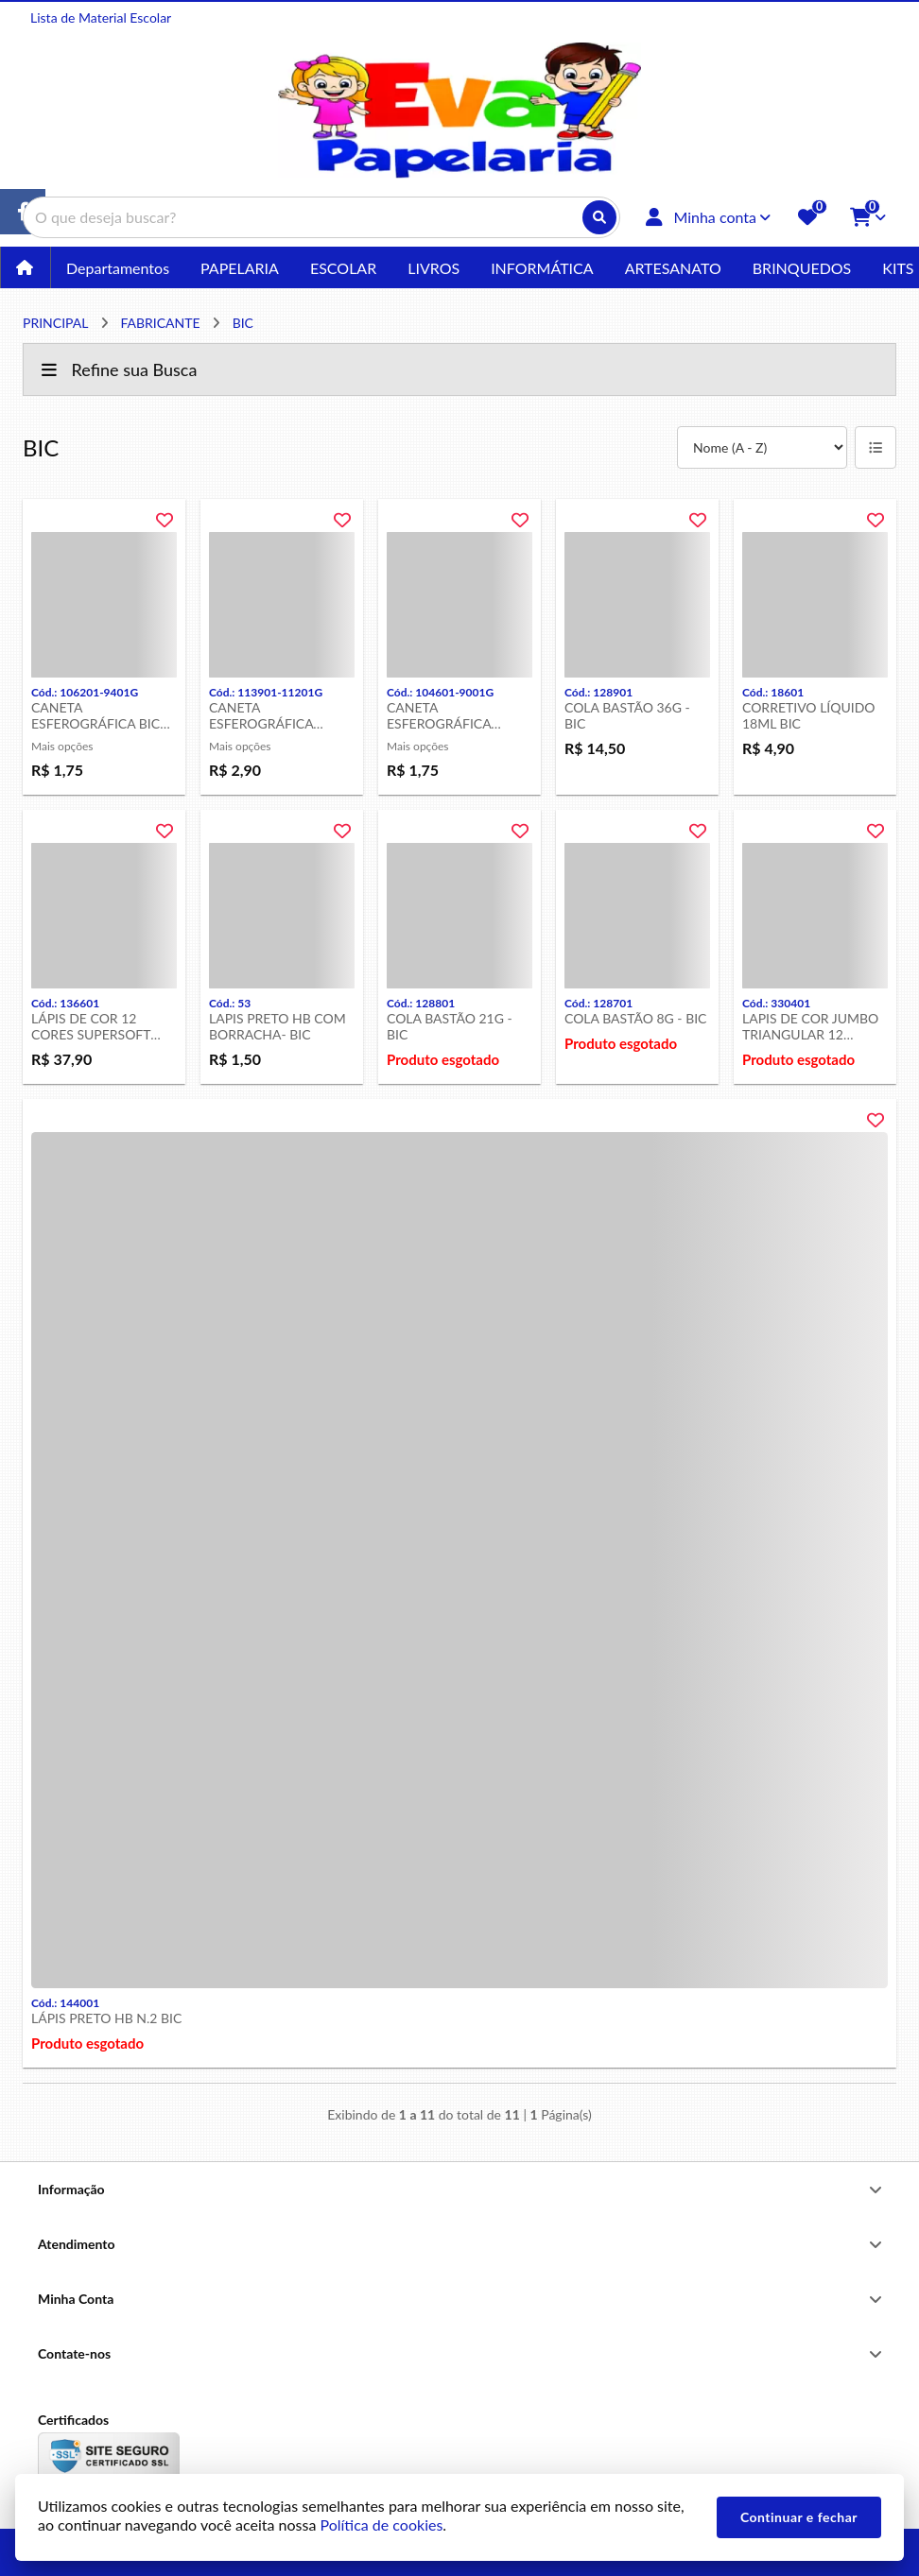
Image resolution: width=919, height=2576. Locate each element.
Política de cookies (381, 2524)
